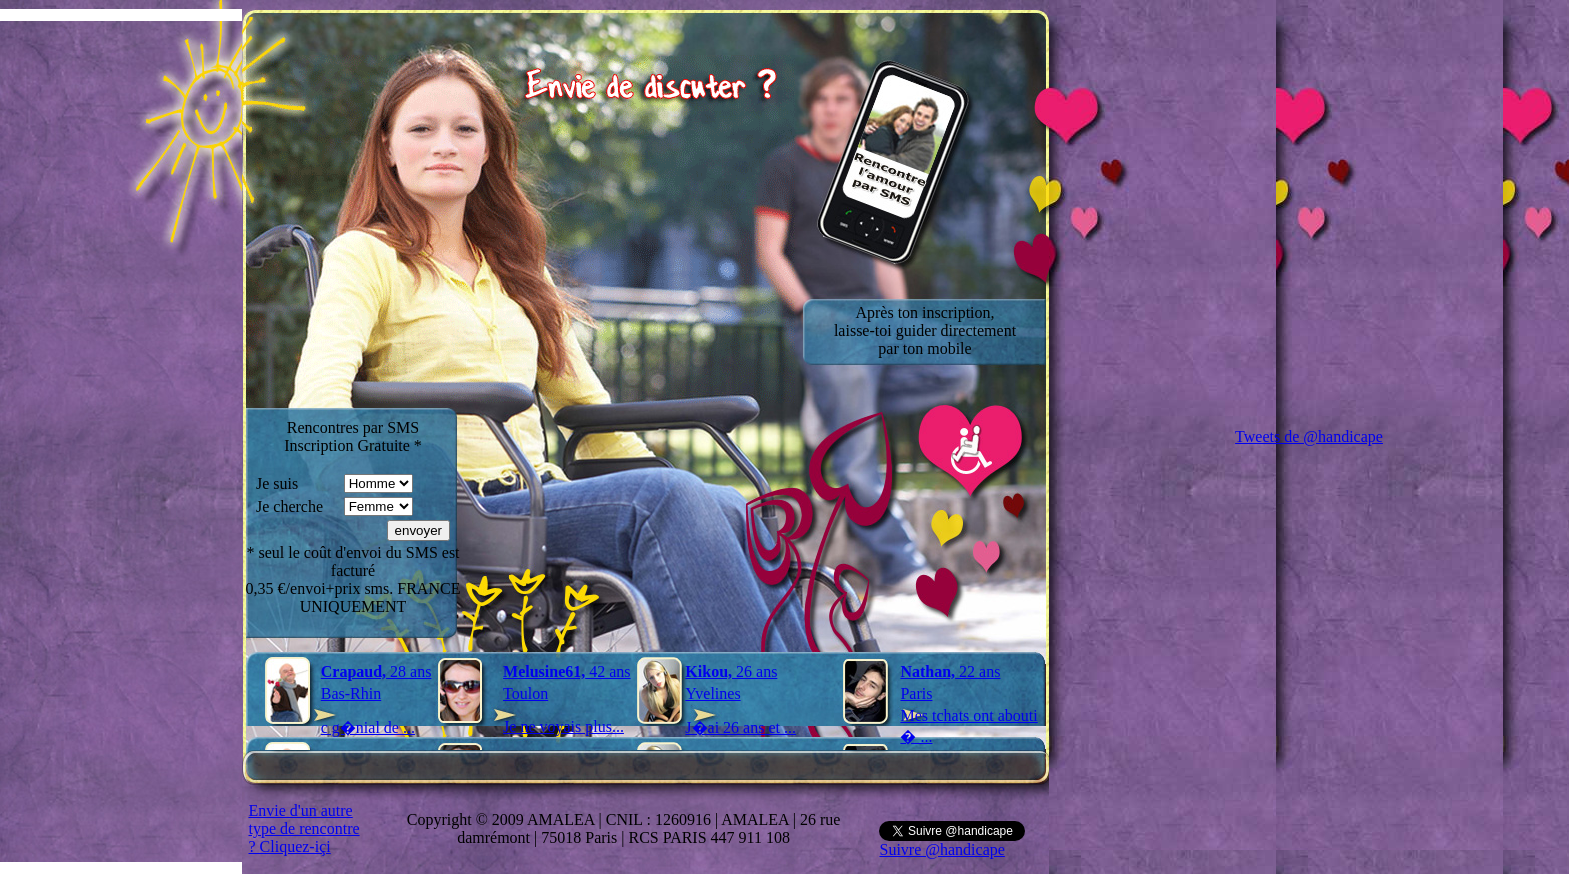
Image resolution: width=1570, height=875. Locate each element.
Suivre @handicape (941, 849)
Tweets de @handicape (1309, 436)
